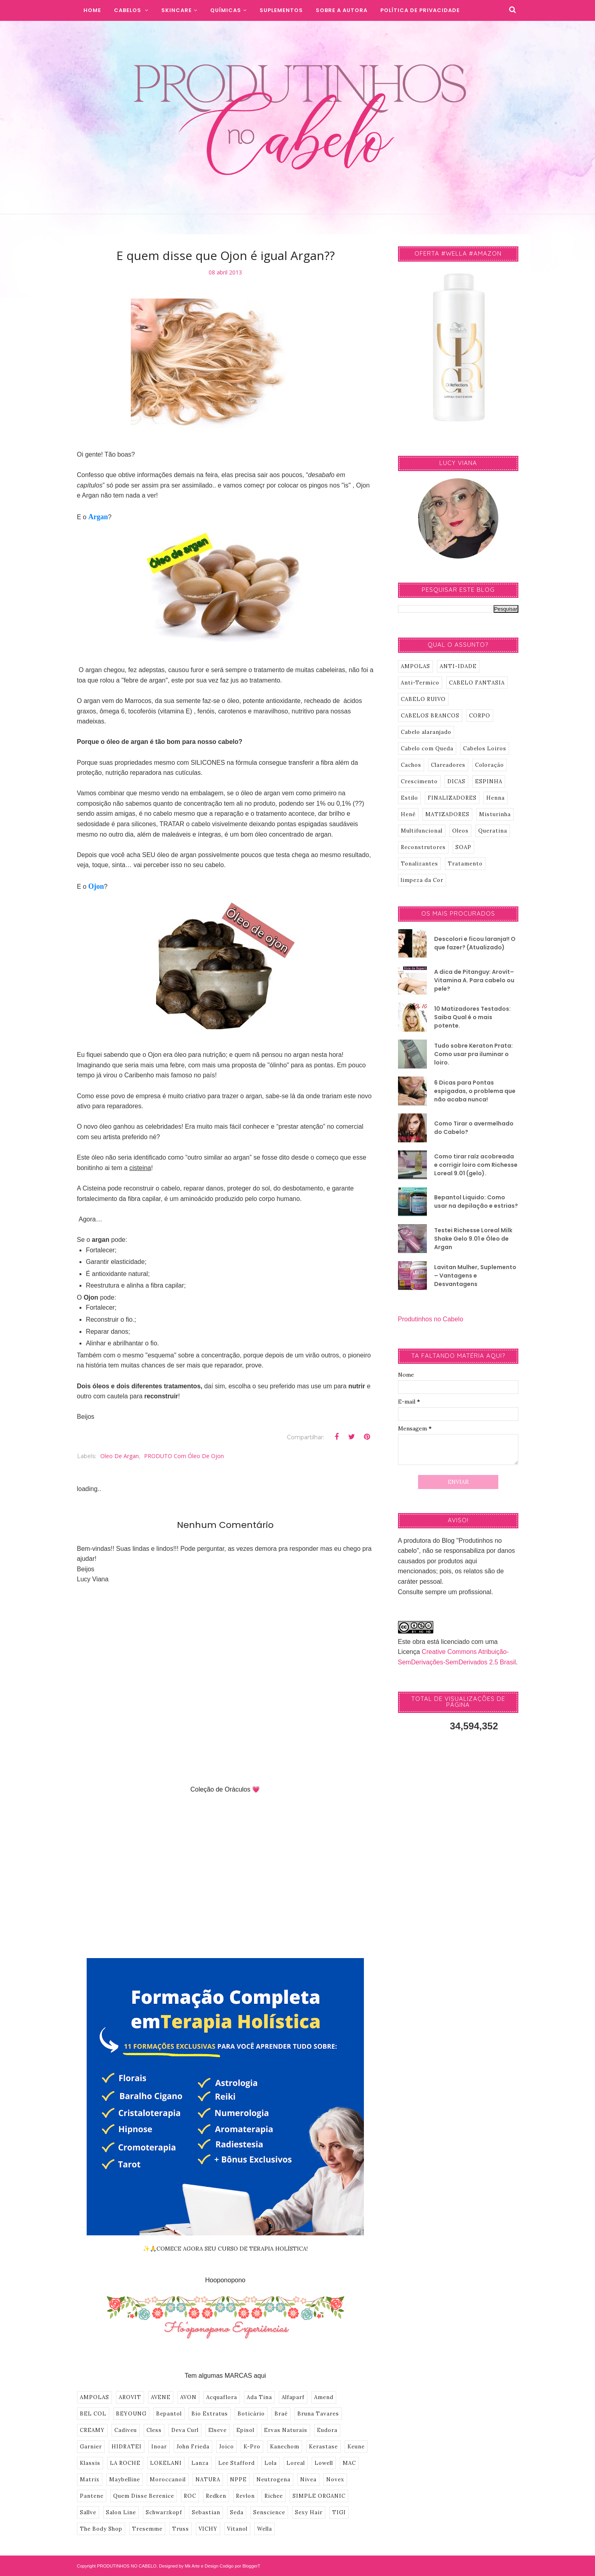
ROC (190, 2496)
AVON (188, 2397)
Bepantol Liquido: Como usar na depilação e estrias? (476, 1201)
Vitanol (237, 2528)
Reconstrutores (423, 847)
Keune (356, 2446)
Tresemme (147, 2528)
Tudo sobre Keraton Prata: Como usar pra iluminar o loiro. (473, 1054)
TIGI (339, 2512)
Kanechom (284, 2446)
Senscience (269, 2512)
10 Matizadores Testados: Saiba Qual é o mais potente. (472, 1017)
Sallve (88, 2512)
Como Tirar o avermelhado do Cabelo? (474, 1127)
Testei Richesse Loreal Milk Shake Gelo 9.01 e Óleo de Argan (473, 1238)
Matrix (90, 2479)
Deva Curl (185, 2430)
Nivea (308, 2479)
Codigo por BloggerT (239, 2566)
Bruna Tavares (318, 2413)
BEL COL (93, 2413)
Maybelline (124, 2479)
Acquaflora (221, 2397)
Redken (216, 2496)
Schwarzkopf (164, 2512)
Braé (281, 2413)
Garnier (91, 2446)
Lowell (324, 2463)
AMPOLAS (94, 2397)
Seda (237, 2512)
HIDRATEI (127, 2446)
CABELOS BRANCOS (430, 715)
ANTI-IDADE (458, 666)
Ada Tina (259, 2397)
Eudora (327, 2430)
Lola (270, 2463)
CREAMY (92, 2430)
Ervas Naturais (285, 2430)
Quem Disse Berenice (143, 2496)
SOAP (463, 847)
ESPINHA (488, 781)
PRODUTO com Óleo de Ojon (184, 1456)
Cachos (411, 765)
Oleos (460, 830)
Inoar (159, 2446)
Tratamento (465, 863)
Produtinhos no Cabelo (430, 1319)
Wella (264, 2528)
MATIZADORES (447, 814)
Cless (154, 2430)
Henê (408, 814)
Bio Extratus (209, 2413)
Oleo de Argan (119, 1456)
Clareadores (448, 765)
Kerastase (323, 2446)
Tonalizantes (419, 863)
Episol (245, 2430)
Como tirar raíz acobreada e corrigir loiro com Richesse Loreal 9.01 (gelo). (476, 1164)
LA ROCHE (125, 2463)
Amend (323, 2397)
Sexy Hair (309, 2512)
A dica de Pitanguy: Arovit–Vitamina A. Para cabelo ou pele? (474, 980)
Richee (273, 2496)
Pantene (92, 2496)
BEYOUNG (131, 2413)
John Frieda (193, 2446)
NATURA (207, 2479)
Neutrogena (273, 2479)
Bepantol (169, 2413)
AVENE (161, 2397)
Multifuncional (422, 830)
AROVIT (130, 2397)
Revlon (245, 2496)
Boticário (251, 2413)
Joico (226, 2446)
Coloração (489, 765)
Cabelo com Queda (427, 748)
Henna (495, 797)
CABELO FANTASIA (477, 682)
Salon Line (121, 2512)
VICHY (208, 2528)
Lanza (200, 2463)
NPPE (238, 2479)
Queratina (492, 830)
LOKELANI (166, 2463)
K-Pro (252, 2446)
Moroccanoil (168, 2479)
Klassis (90, 2463)
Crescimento (419, 781)
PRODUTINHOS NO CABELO (127, 2566)
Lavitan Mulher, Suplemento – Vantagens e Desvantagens (475, 1275)
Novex (335, 2479)
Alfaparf (293, 2397)
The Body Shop (101, 2528)
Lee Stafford (236, 2463)
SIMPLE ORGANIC (318, 2496)
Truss (180, 2528)
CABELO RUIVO (423, 699)
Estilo (409, 797)
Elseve (217, 2430)
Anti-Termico (420, 682)
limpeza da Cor (422, 880)
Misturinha (495, 814)
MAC (349, 2463)
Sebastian (206, 2512)
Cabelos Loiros (484, 748)
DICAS (456, 781)
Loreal (295, 2463)
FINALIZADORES (452, 797)
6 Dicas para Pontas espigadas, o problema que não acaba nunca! (475, 1091)
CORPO (479, 715)
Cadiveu (125, 2430)
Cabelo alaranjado (426, 732)
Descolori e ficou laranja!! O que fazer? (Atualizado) (475, 943)
